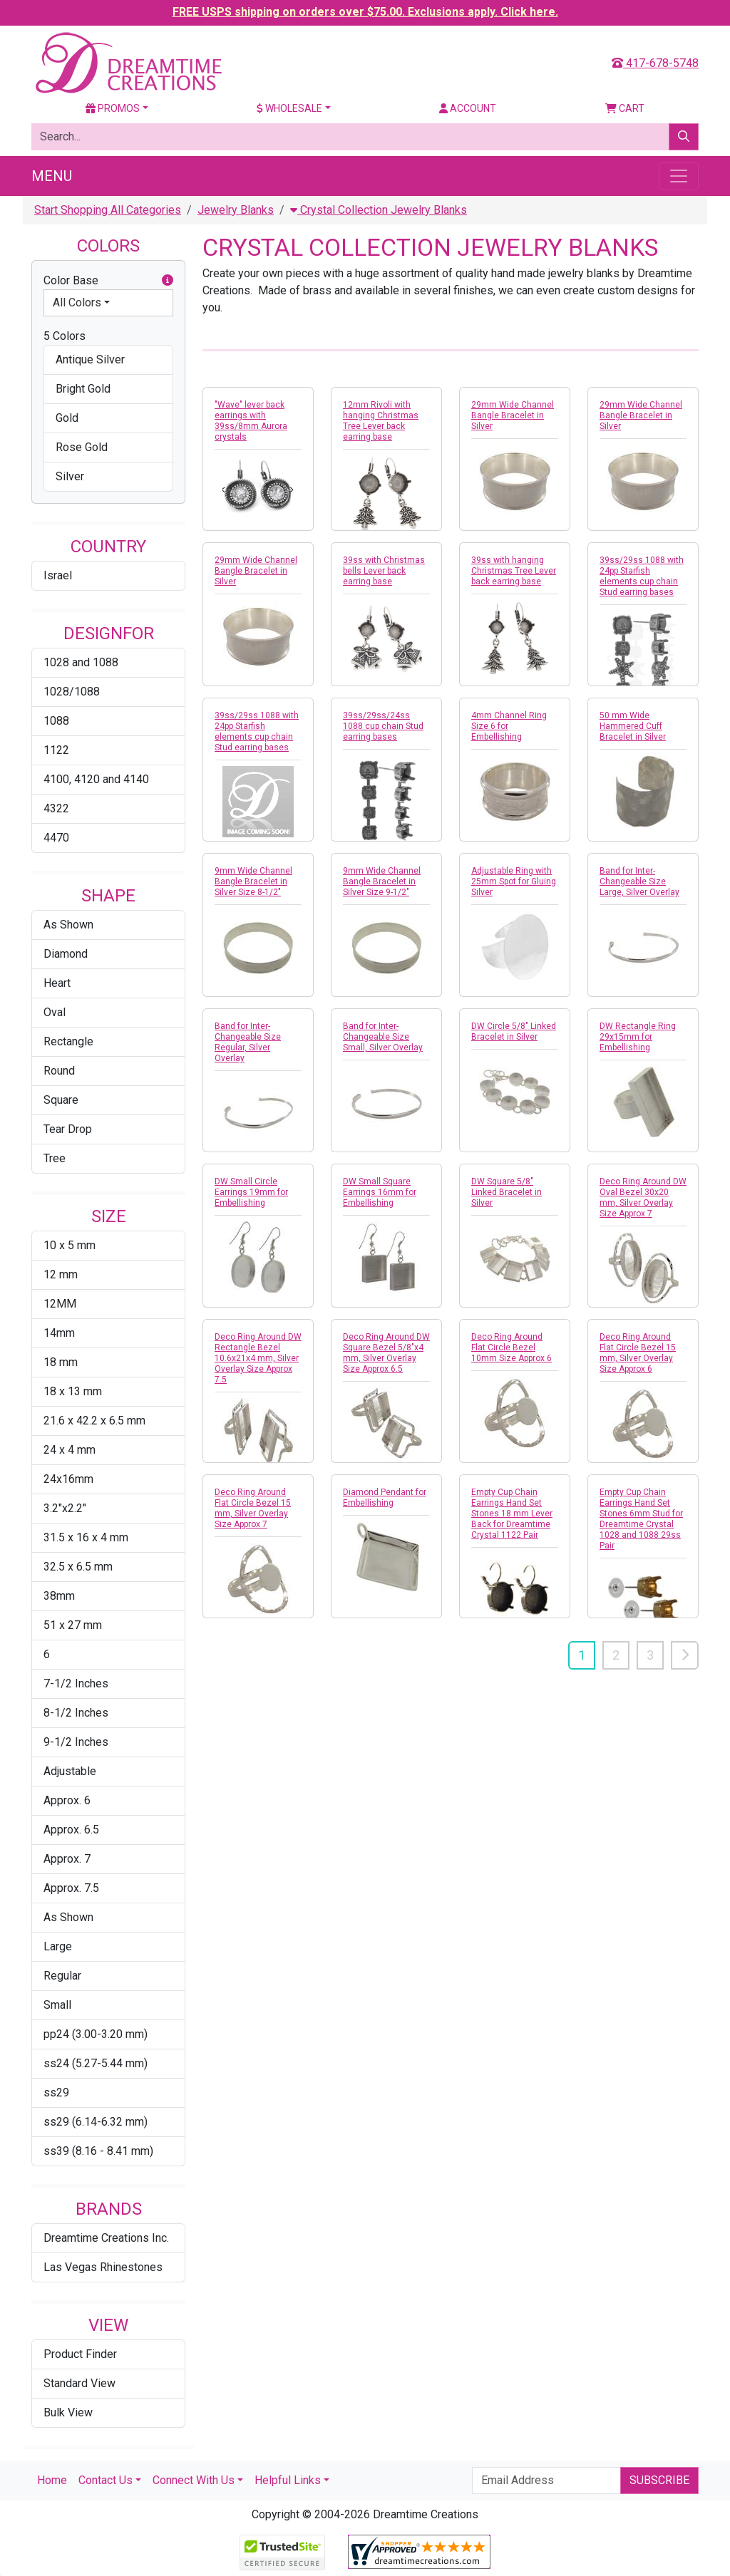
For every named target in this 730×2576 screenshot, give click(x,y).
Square (60, 1100)
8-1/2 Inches (75, 1712)
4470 (56, 837)
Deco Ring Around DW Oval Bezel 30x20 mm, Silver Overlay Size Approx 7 (643, 1197)
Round (59, 1070)
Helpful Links (288, 2480)
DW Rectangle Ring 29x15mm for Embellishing (638, 1036)
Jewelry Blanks (235, 210)
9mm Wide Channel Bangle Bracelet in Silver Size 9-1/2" (382, 881)
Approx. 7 (67, 1859)
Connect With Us (194, 2480)
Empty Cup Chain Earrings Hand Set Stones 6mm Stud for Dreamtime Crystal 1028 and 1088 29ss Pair (641, 1519)
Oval (54, 1012)
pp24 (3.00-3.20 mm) (95, 2034)
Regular (62, 1975)
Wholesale (289, 108)
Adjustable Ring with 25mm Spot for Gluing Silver (513, 881)
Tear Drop (67, 1129)
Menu (51, 176)
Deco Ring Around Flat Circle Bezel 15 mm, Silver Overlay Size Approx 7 (253, 1508)
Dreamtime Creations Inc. (106, 2238)
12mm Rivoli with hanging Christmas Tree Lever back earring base (380, 421)
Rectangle (68, 1041)
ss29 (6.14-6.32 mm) (95, 2121)
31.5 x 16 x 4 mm (85, 1537)
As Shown (68, 924)
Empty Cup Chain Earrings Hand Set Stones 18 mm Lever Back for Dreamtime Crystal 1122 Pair (511, 1513)
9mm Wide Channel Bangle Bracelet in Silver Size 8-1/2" (253, 881)
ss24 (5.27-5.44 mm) (95, 2063)
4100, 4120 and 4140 (96, 779)
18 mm (60, 1362)
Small (57, 2005)
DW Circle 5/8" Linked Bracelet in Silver (513, 1031)
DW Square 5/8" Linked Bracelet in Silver (506, 1192)
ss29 (56, 2092)
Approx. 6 (67, 1800)
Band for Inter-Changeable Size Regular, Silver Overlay (248, 1042)
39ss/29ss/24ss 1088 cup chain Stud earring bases (383, 726)
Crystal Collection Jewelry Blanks (378, 210)
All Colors (77, 302)
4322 (56, 808)
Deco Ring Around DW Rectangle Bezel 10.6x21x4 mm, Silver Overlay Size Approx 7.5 (258, 1358)
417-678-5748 (655, 63)
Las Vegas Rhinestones (103, 2267)
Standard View (79, 2383)
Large (57, 1946)
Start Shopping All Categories (107, 210)
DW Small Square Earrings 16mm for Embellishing (379, 1192)
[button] (167, 280)
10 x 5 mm (69, 1245)
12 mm (60, 1274)
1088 (56, 721)
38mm (59, 1596)
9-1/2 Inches (75, 1742)
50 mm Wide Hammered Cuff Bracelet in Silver (633, 726)
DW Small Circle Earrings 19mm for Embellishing (251, 1192)
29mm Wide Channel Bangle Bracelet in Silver (512, 415)
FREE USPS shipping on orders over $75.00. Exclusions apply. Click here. (365, 12)
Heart (57, 983)
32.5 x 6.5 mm (78, 1566)
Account (467, 108)
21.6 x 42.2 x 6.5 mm (94, 1420)
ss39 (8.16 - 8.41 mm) (98, 2151)
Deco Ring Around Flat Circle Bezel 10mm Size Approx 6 (511, 1347)
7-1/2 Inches (75, 1683)
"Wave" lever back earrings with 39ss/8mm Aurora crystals (251, 421)
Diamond (65, 954)
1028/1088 (71, 691)
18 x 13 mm (72, 1391)
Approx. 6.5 (71, 1829)
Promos (113, 108)
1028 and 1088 (80, 662)
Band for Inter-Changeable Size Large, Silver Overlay (639, 881)
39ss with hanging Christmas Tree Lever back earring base (513, 570)
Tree (54, 1158)
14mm (59, 1333)
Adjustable (69, 1771)
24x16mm (68, 1479)
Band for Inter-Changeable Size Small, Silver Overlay (383, 1036)
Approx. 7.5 (71, 1888)
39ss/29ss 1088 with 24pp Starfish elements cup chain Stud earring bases (642, 576)
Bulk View (68, 2412)
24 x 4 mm (69, 1450)
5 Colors (64, 336)
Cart (624, 108)
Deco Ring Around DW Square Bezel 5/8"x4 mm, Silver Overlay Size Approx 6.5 (386, 1353)
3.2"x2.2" (64, 1508)
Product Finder (80, 2354)
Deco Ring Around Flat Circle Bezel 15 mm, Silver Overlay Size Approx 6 (638, 1353)
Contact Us (105, 2480)
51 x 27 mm (72, 1625)
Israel (57, 575)
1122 (56, 750)
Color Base (108, 280)
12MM (59, 1303)
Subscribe (659, 2480)
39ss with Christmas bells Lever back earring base (384, 570)
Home (52, 2480)
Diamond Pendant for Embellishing (384, 1497)
